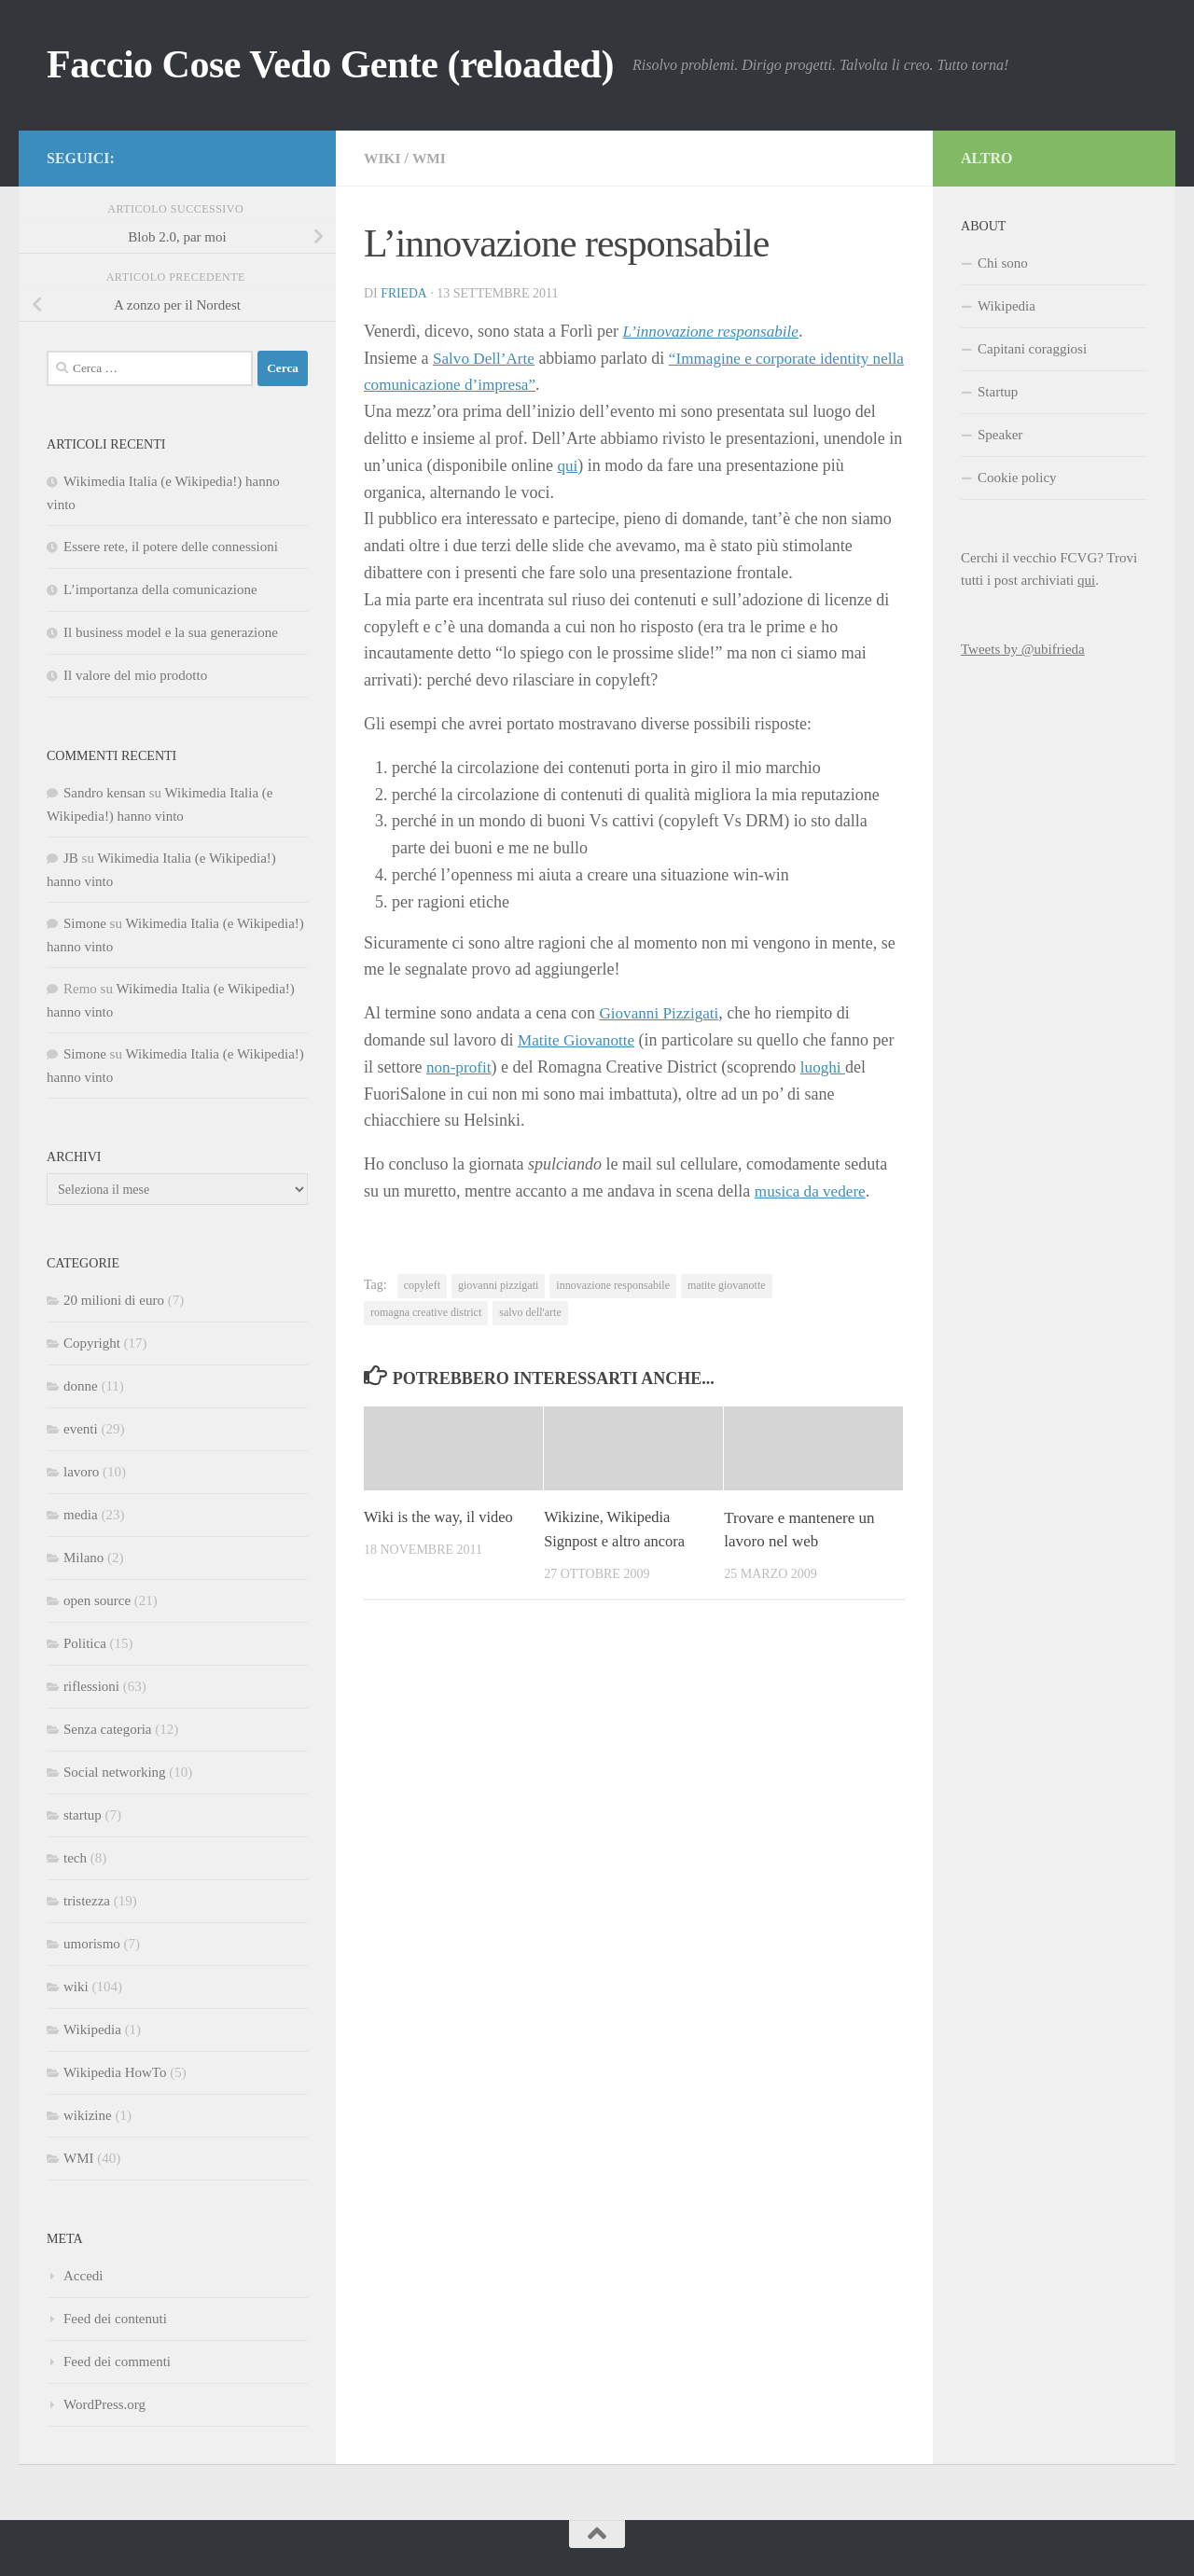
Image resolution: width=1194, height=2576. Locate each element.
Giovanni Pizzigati (661, 1013)
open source (97, 1600)
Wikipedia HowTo (114, 2072)
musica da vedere (813, 1191)
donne (80, 1385)
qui (567, 465)
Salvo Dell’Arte (486, 358)
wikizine (87, 2115)
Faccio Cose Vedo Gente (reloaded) (330, 64)
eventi (80, 1428)
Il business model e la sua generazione (170, 632)
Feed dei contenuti (115, 2318)
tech (75, 1857)
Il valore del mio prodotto (135, 675)
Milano (83, 1557)
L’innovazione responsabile (714, 331)
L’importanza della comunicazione (160, 589)
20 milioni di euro (113, 1300)
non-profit (460, 1067)
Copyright (91, 1343)
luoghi (827, 1067)
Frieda (404, 293)
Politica (84, 1643)
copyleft (422, 1285)
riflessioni (91, 1686)
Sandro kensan (104, 792)
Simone (84, 923)
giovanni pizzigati (498, 1285)
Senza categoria (107, 1729)
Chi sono (1003, 263)
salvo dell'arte (530, 1312)
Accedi (83, 2275)
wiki (383, 158)
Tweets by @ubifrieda (1023, 649)
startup (82, 1814)
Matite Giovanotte (579, 1040)
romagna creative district (425, 1312)
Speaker (1000, 434)
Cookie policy (1017, 477)
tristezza (86, 1900)
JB (70, 858)
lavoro (81, 1471)
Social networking (114, 1772)
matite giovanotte (726, 1285)
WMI (430, 158)
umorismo (91, 1943)
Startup (998, 391)
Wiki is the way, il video (441, 1517)
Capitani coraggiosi (1032, 348)
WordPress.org (104, 2404)
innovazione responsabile (613, 1285)
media (80, 1514)
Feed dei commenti (117, 2361)
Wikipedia (92, 2029)
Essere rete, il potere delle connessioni (170, 546)
